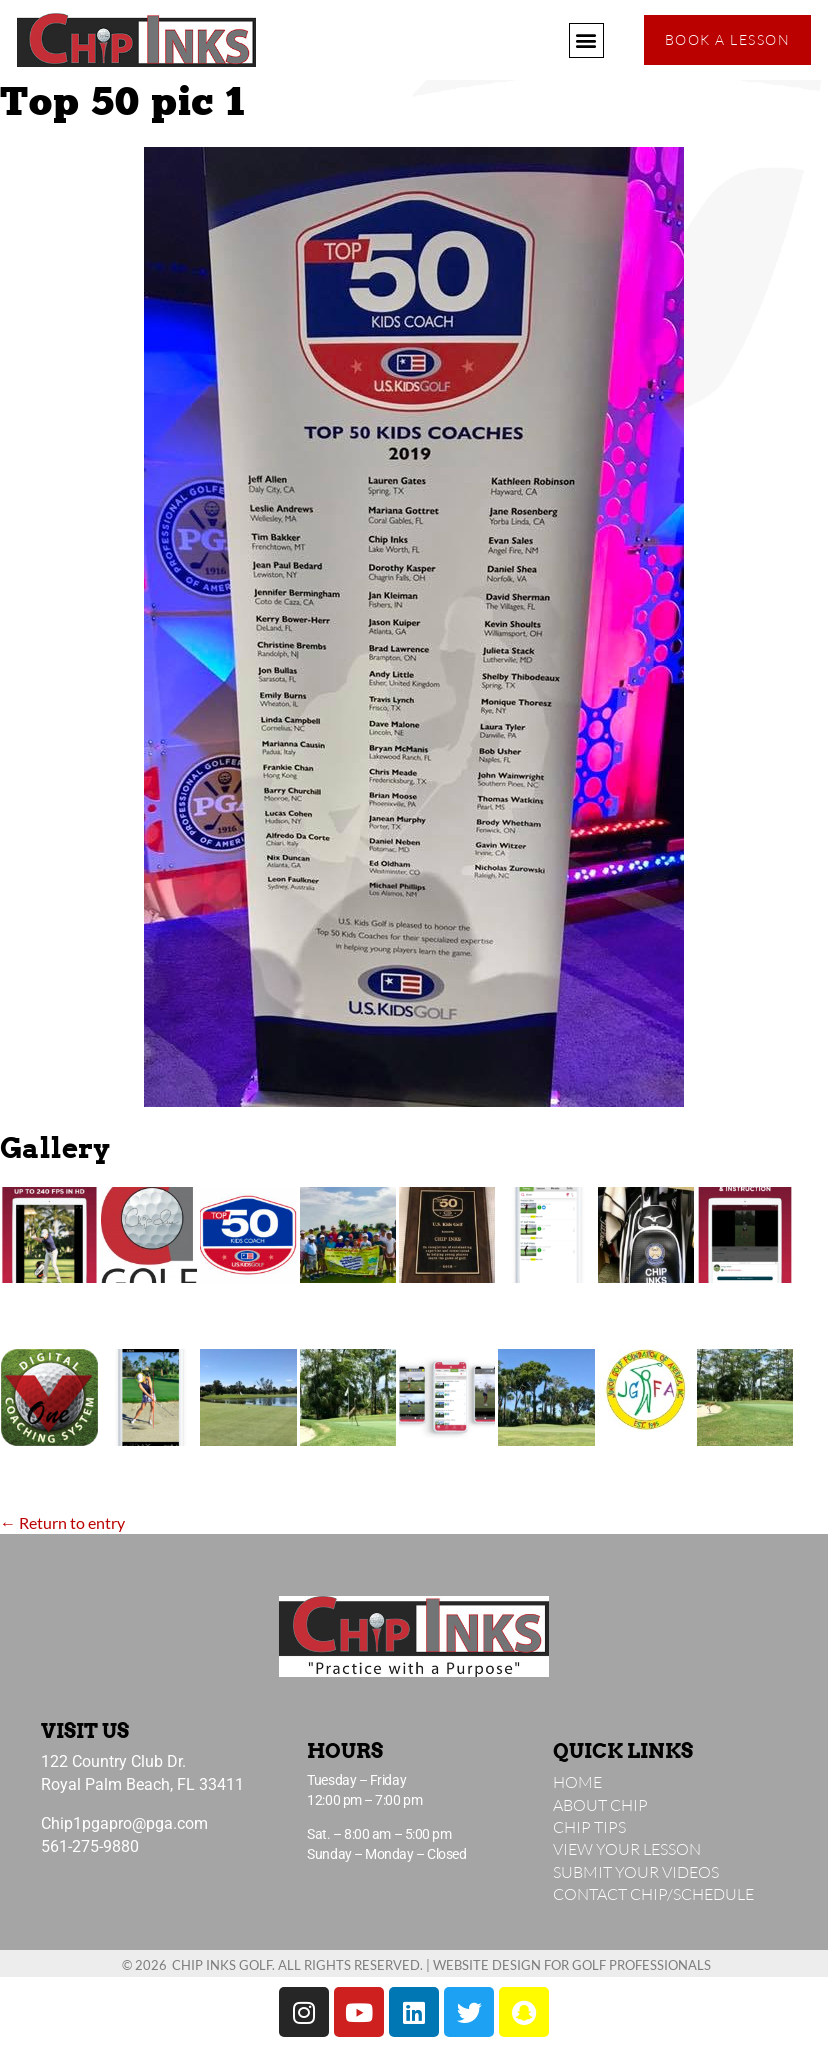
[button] (586, 40)
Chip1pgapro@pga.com (124, 1823)
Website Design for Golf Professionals (572, 1965)
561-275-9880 (90, 1846)
